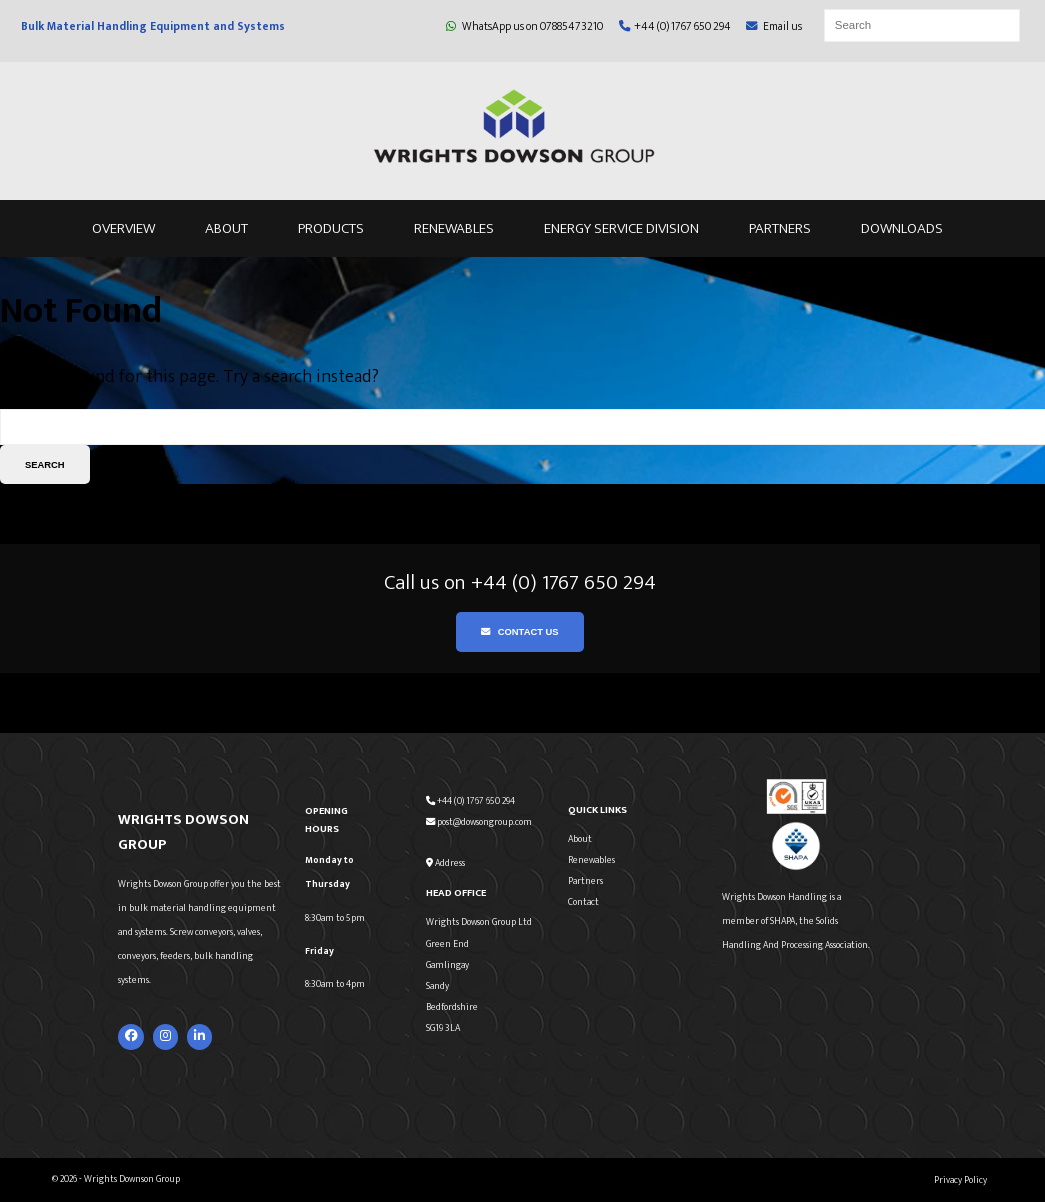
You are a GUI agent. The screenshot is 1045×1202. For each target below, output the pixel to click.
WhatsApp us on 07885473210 (524, 26)
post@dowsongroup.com (479, 822)
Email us (774, 26)
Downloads (902, 228)
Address (445, 863)
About (226, 228)
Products (331, 228)
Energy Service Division (621, 228)
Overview (123, 228)
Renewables (454, 228)
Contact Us (519, 631)
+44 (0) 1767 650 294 (675, 26)
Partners (780, 228)
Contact (583, 902)
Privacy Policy (960, 1180)
